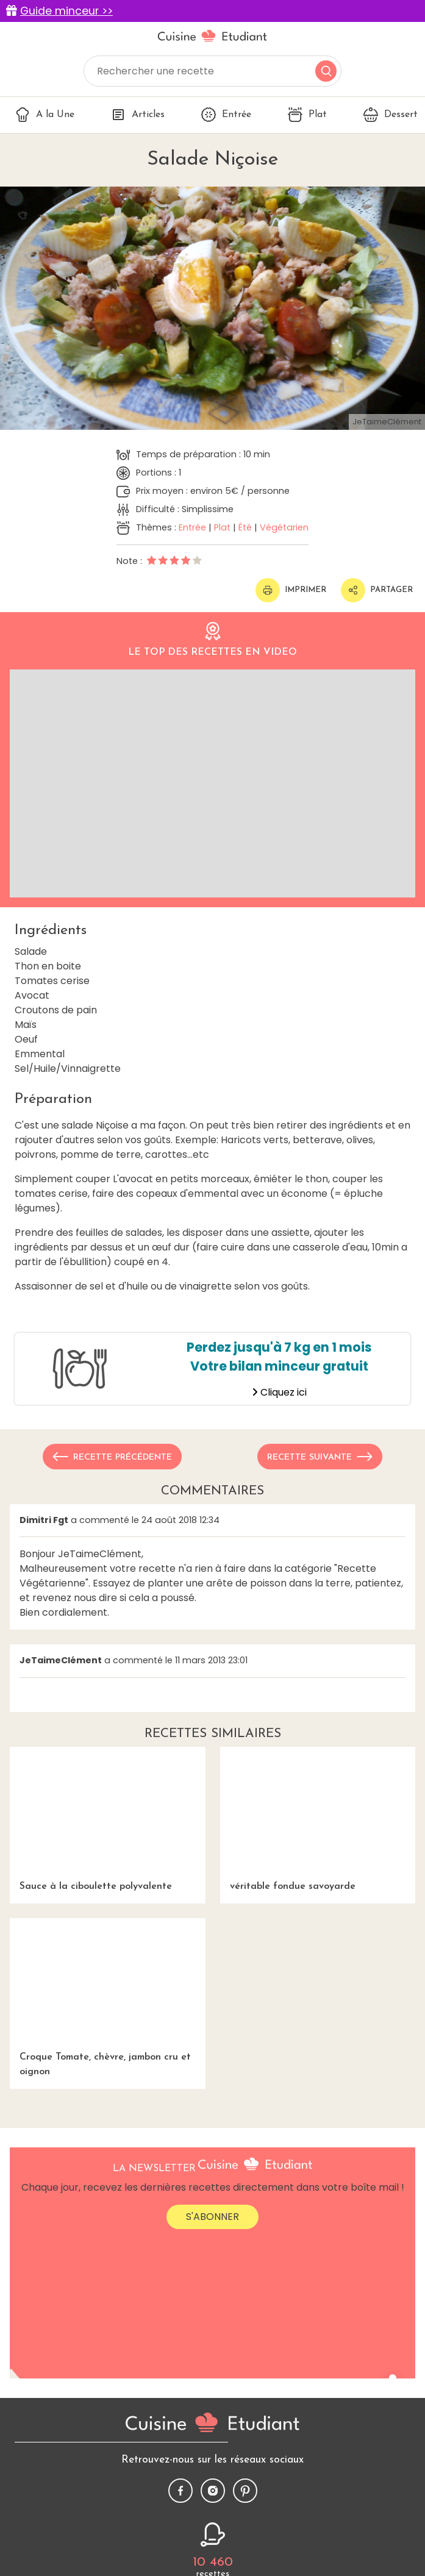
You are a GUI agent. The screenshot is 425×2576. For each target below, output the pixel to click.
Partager (377, 590)
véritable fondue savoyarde (318, 1819)
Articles (138, 114)
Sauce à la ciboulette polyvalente (107, 1819)
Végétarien (284, 527)
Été (245, 527)
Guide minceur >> (66, 11)
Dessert (390, 114)
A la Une (44, 114)
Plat (307, 114)
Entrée (226, 114)
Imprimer (290, 590)
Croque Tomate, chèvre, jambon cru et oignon (107, 1997)
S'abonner (212, 2217)
